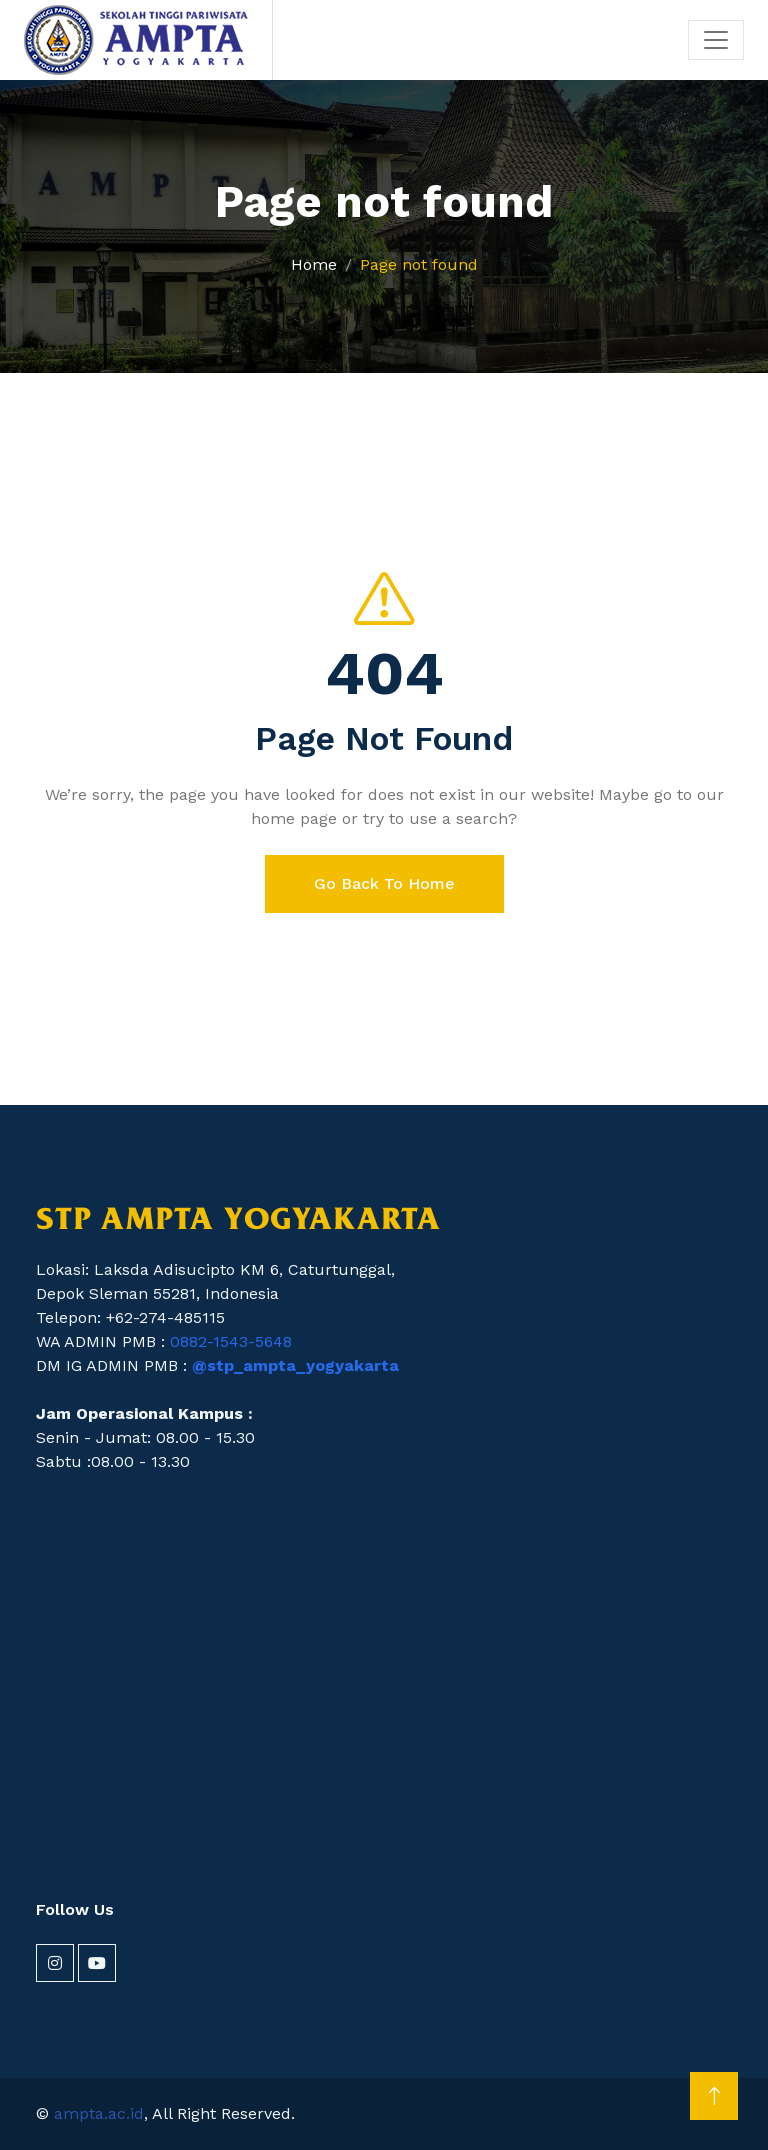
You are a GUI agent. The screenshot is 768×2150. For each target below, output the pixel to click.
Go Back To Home (384, 883)
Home (314, 264)
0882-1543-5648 (231, 1341)
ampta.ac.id (99, 2113)
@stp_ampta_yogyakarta (295, 1365)
